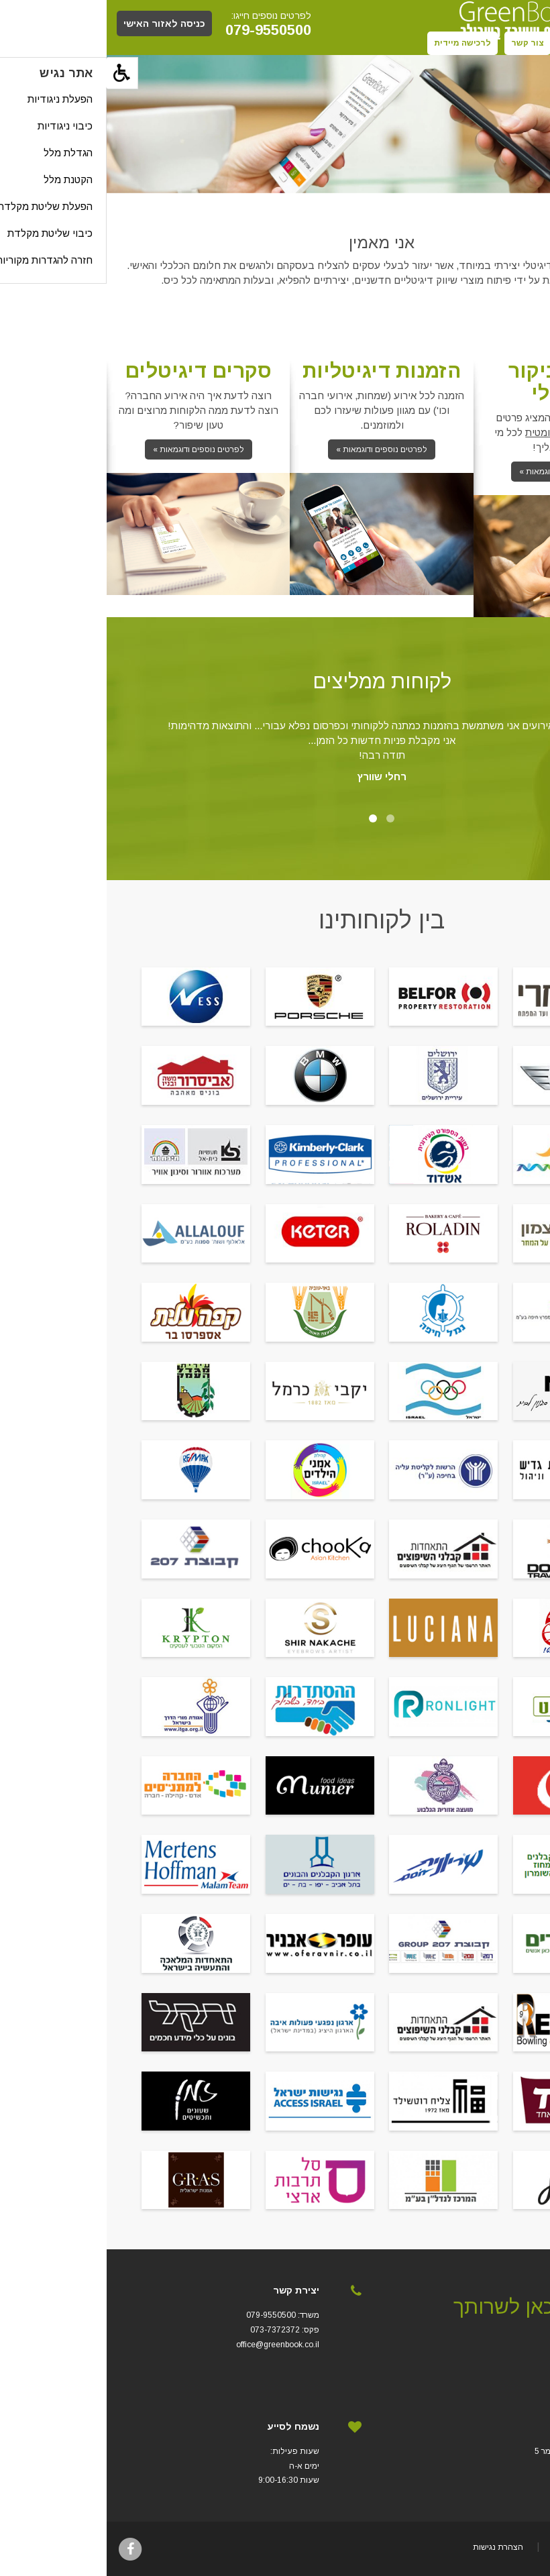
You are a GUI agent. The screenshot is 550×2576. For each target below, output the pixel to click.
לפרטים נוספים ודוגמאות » (458, 471)
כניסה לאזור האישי (58, 23)
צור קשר (420, 43)
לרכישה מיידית (355, 43)
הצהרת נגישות (391, 2547)
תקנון (467, 43)
